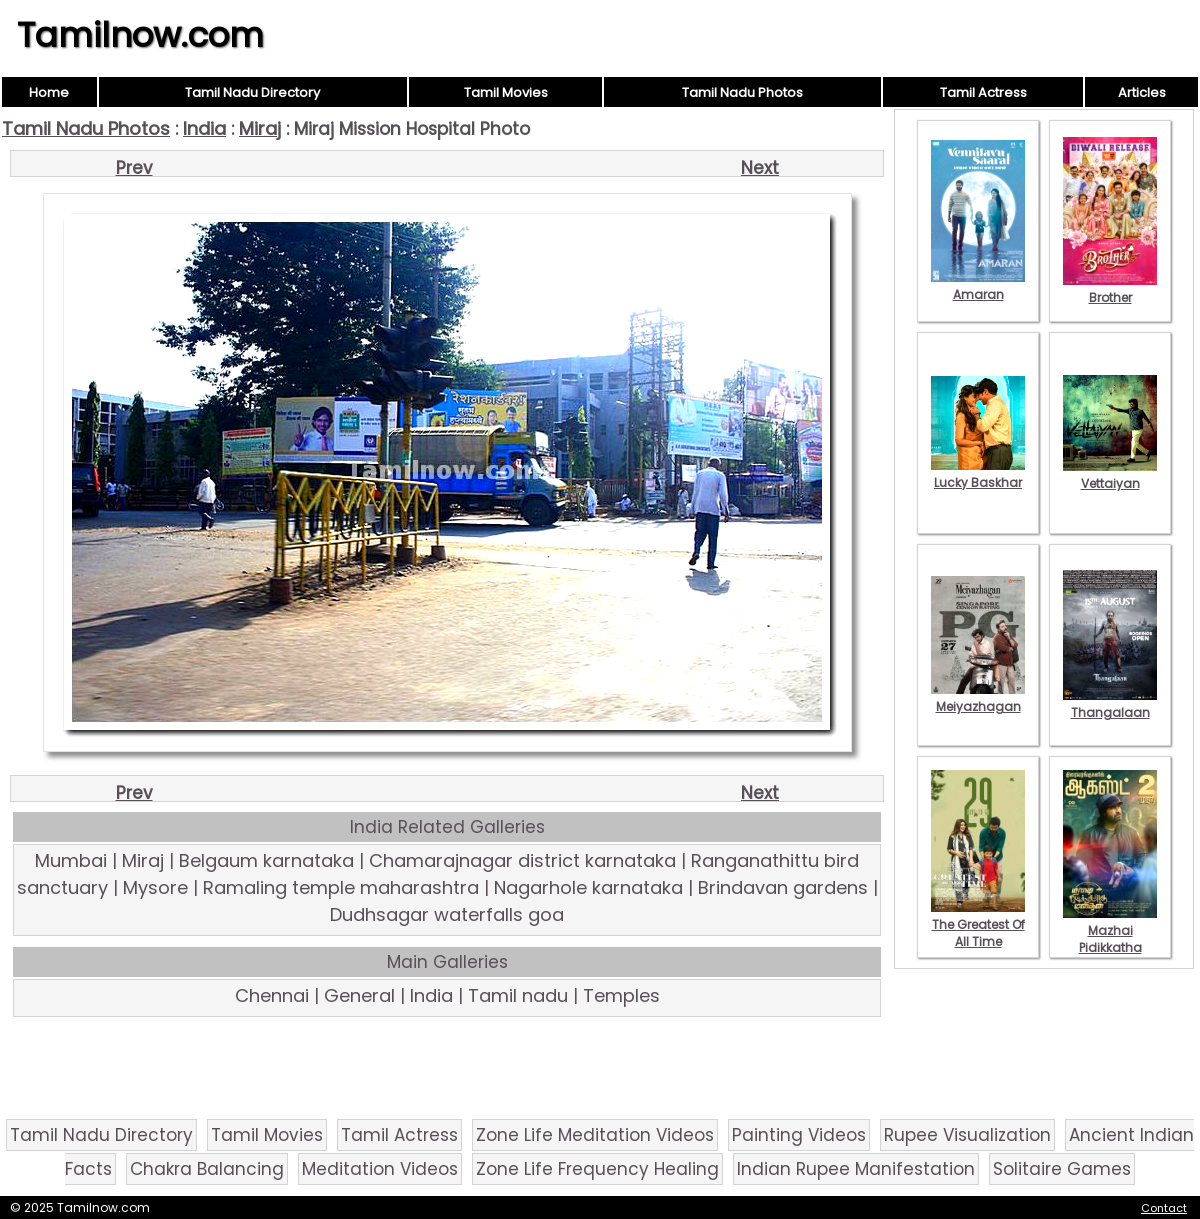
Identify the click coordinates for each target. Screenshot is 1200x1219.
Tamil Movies (506, 92)
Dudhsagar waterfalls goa (447, 914)
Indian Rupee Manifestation (856, 1169)
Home (49, 92)
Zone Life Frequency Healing (597, 1169)
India (204, 128)
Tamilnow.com (140, 35)
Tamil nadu (518, 995)
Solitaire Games (1062, 1169)
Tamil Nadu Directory (252, 92)
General (359, 995)
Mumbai (71, 860)
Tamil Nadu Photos (742, 92)
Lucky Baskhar (978, 474)
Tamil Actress (983, 92)
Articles (1142, 92)
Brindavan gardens (783, 887)
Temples (621, 995)
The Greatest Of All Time (978, 924)
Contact (1164, 1208)
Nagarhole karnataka (588, 887)
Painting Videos (799, 1135)
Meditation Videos (380, 1169)
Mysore (155, 887)
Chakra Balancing (207, 1169)
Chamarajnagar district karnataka (522, 860)
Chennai (272, 995)
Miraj (260, 128)
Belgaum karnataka (266, 860)
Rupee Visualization (967, 1135)
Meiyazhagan (978, 698)
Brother (1110, 289)
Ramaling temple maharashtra (341, 887)
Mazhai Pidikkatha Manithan (1110, 939)
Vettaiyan (1110, 475)
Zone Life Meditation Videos (595, 1135)
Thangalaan (1110, 704)
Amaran (978, 286)
